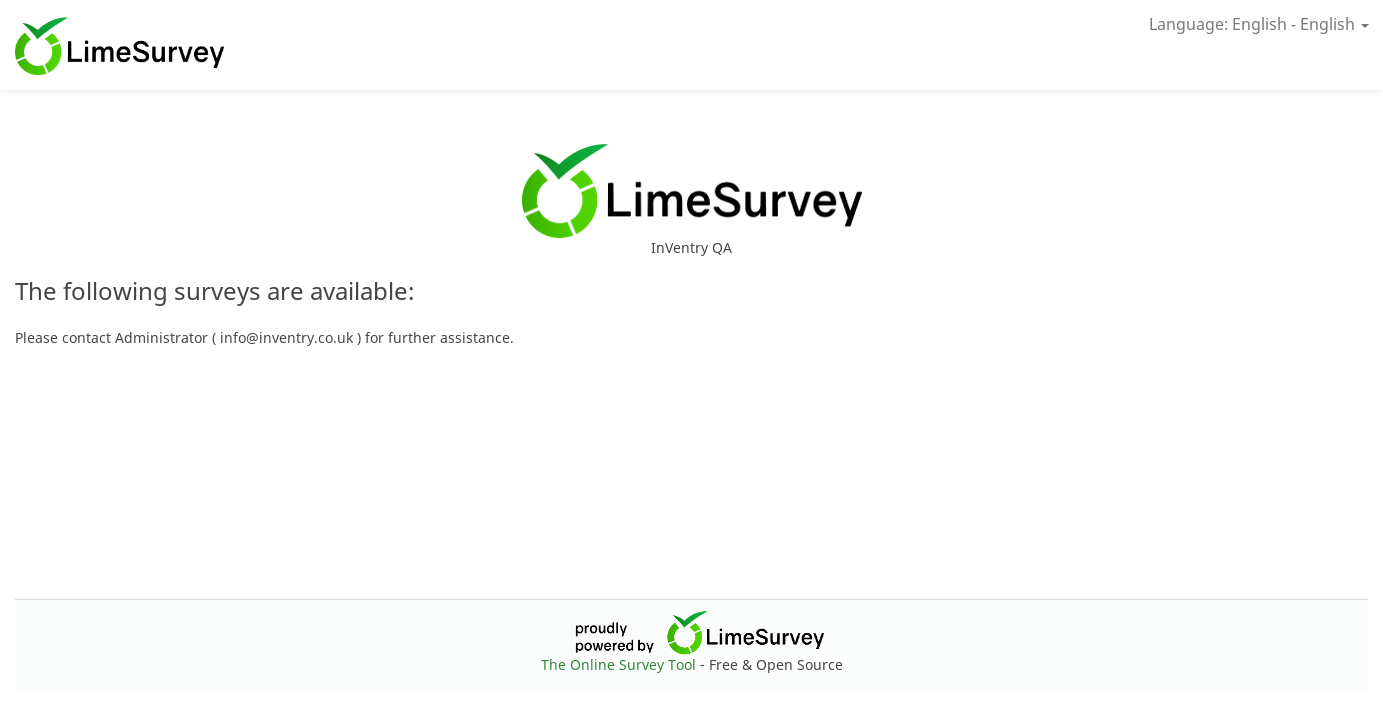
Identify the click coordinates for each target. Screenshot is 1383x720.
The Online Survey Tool (620, 664)
